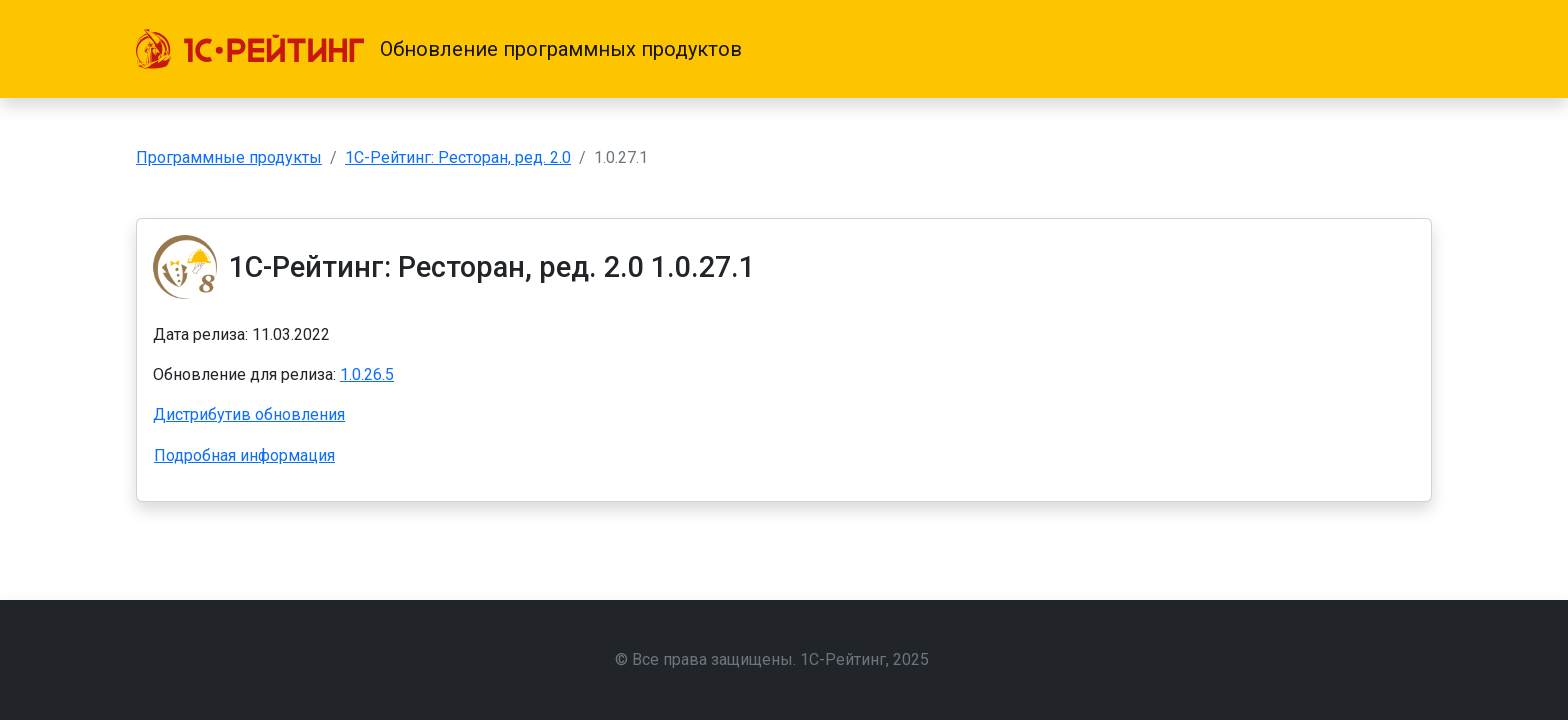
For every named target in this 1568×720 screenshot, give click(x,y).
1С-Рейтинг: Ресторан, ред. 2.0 (458, 157)
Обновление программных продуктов (561, 49)
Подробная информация (244, 455)
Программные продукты (229, 157)
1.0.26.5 (367, 374)
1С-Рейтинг (843, 659)
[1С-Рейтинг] (250, 49)
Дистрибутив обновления (249, 414)
